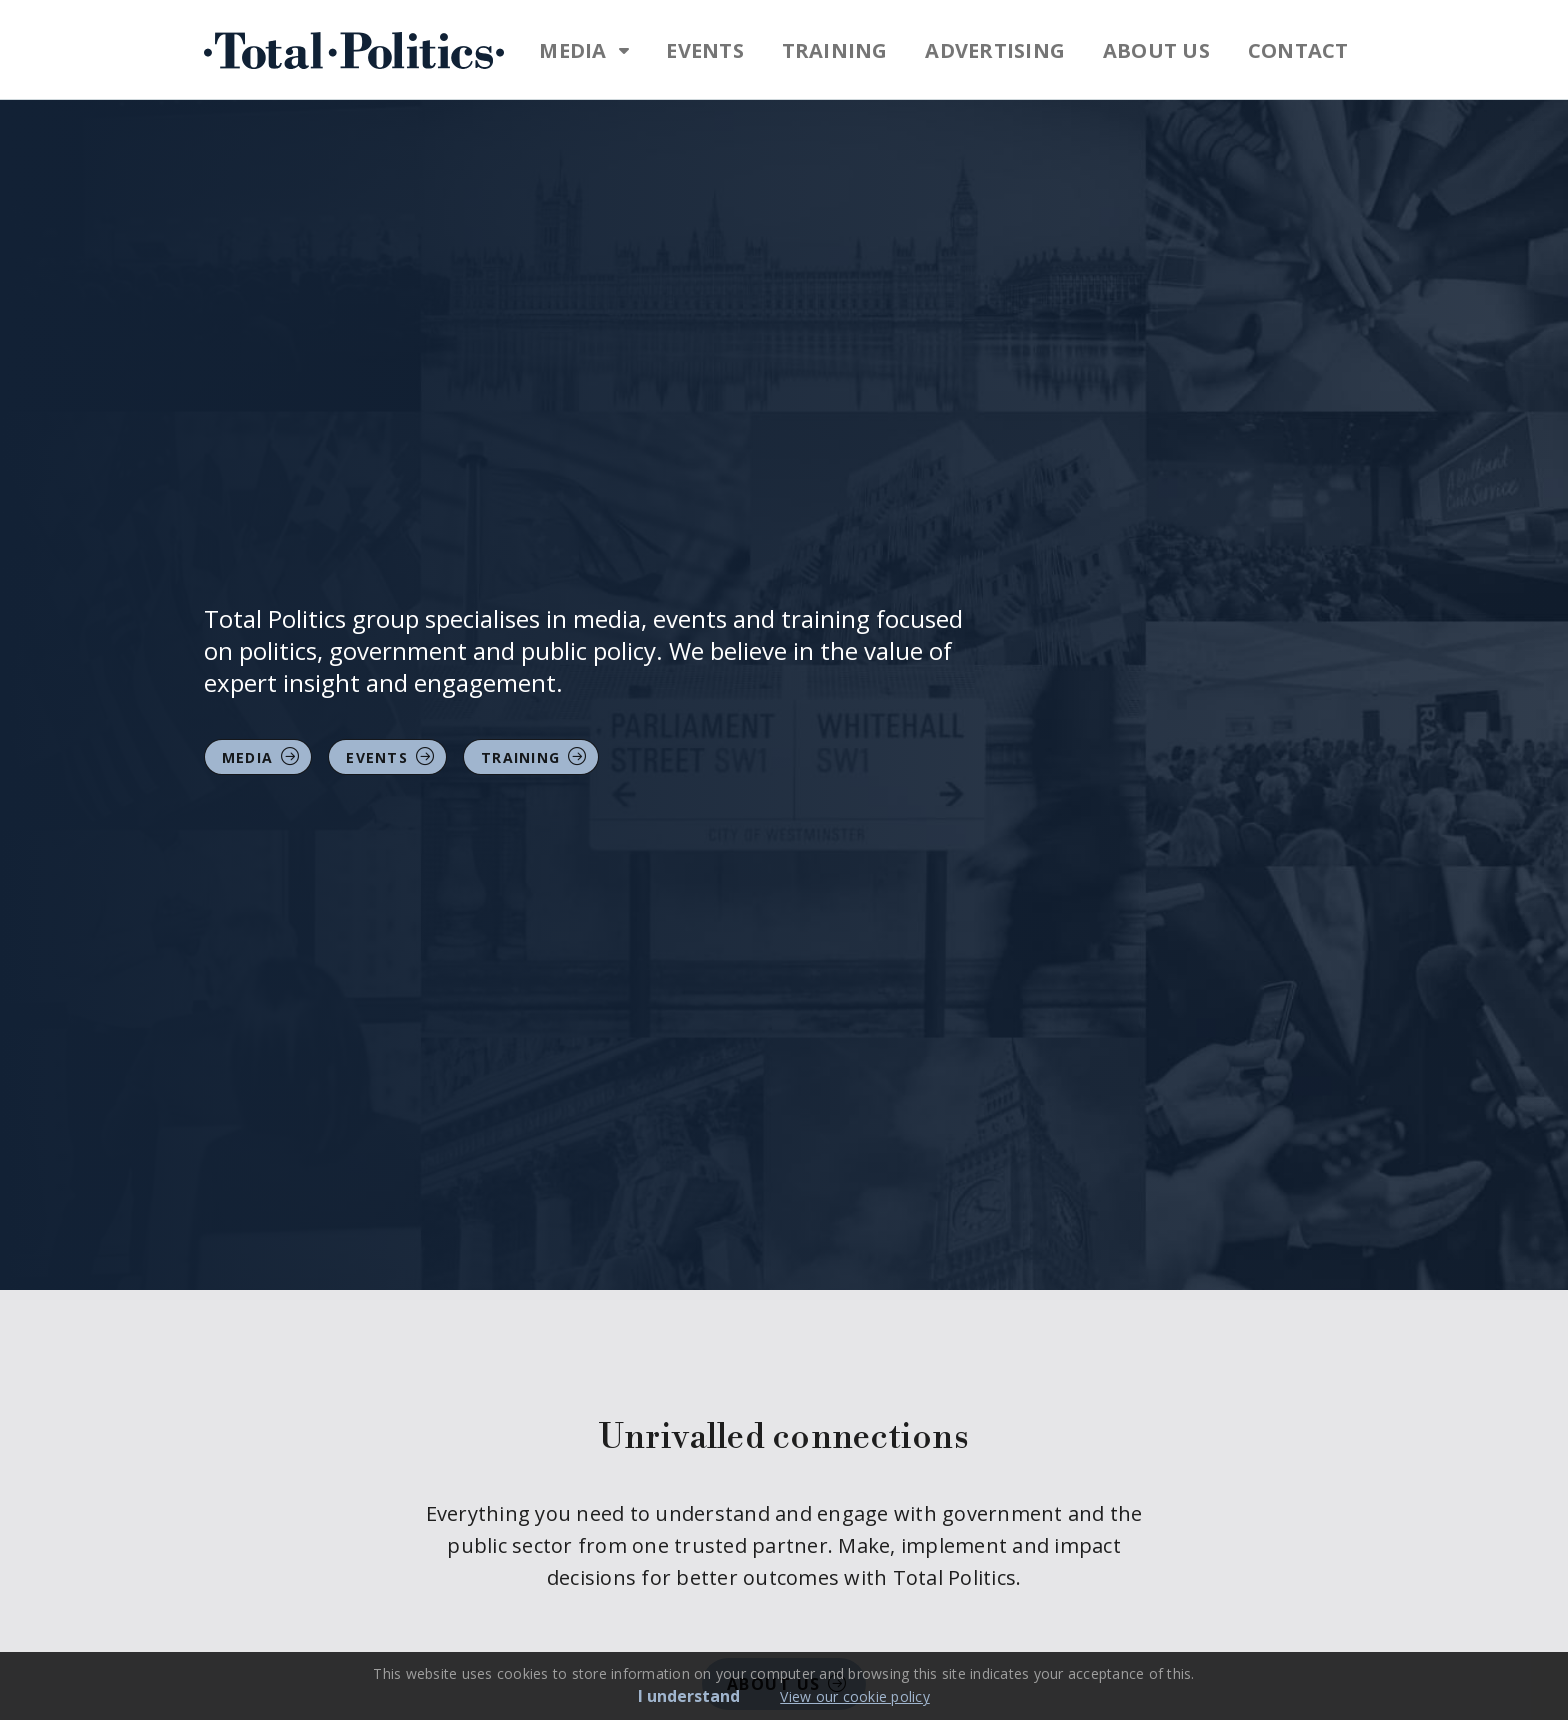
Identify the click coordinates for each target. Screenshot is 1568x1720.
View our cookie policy (855, 1696)
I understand (689, 1696)
